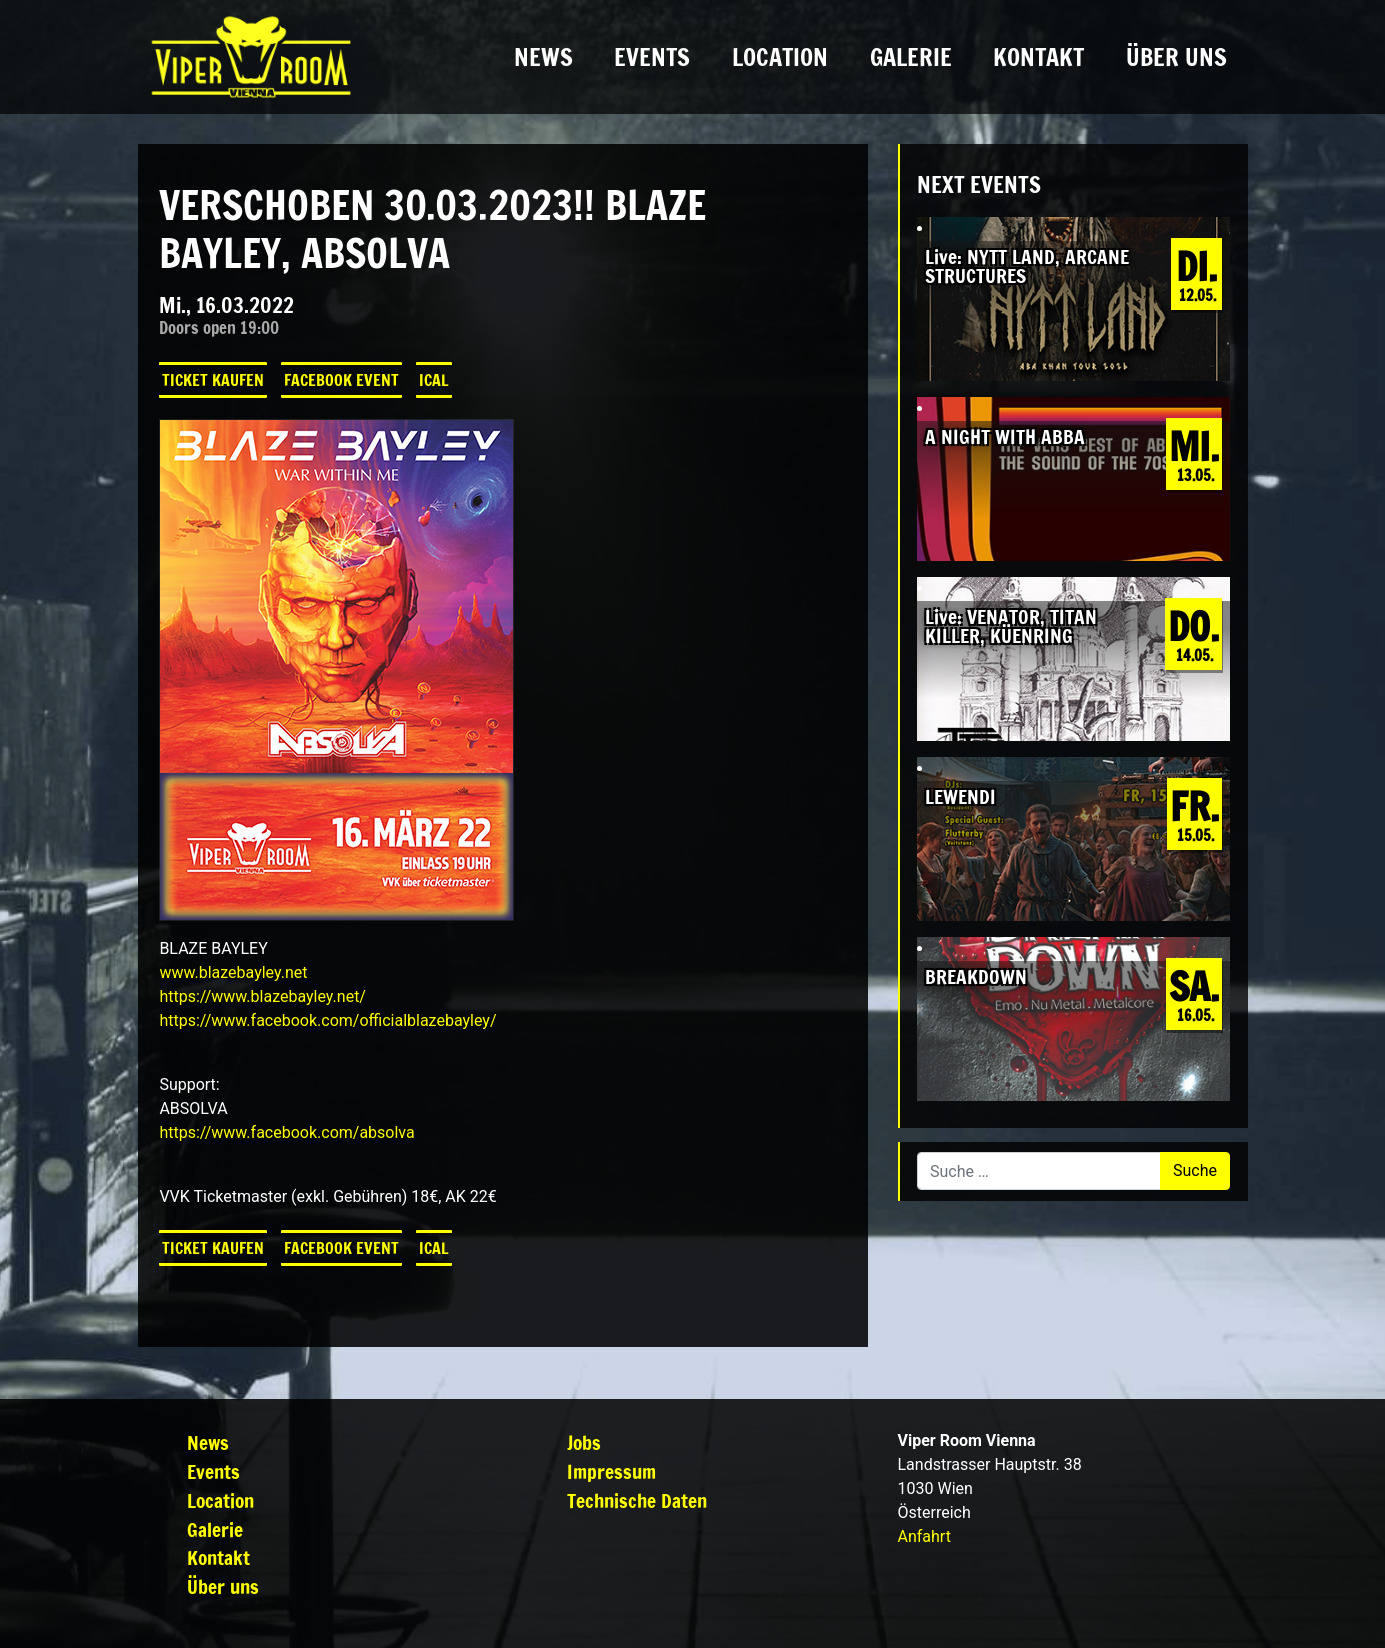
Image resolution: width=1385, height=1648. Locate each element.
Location (780, 57)
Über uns (1176, 57)
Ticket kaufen (213, 380)
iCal (434, 380)
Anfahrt (924, 1536)
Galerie (911, 57)
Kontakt (1038, 57)
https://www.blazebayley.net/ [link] (262, 996)
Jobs (584, 1442)
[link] (327, 1020)
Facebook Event (341, 380)
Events (652, 57)
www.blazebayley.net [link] (233, 972)
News (543, 57)
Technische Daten (637, 1500)
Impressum (611, 1471)
